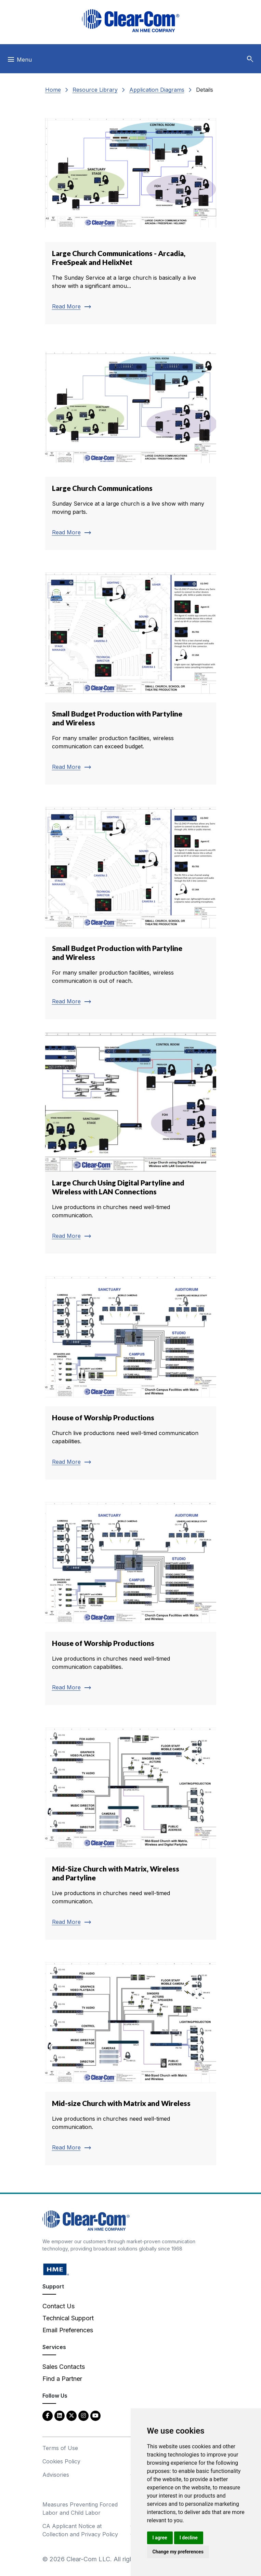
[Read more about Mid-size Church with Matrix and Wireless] (130, 2059)
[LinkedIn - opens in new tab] (59, 2415)
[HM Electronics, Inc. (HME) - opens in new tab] (56, 2269)
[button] (250, 59)
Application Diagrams (156, 89)
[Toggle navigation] (19, 61)
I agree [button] (160, 2537)
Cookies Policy (61, 2461)
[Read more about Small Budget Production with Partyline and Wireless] (130, 674)
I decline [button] (189, 2537)
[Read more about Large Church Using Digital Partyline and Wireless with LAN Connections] (130, 1143)
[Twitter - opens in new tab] (71, 2415)
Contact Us (58, 2306)
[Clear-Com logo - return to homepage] (130, 20)
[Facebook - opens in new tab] (47, 2415)
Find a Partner (62, 2378)
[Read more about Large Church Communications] (130, 444)
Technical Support (68, 2318)
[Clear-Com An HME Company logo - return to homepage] (86, 2220)
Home (53, 89)
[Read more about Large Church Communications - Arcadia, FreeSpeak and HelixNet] (130, 213)
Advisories (55, 2474)
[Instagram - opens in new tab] (83, 2415)
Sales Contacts (63, 2366)
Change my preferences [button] (178, 2551)
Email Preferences (67, 2330)
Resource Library (95, 89)
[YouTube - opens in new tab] (95, 2415)
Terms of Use (60, 2448)
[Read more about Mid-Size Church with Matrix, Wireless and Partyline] (130, 1829)
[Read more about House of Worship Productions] (130, 1373)
